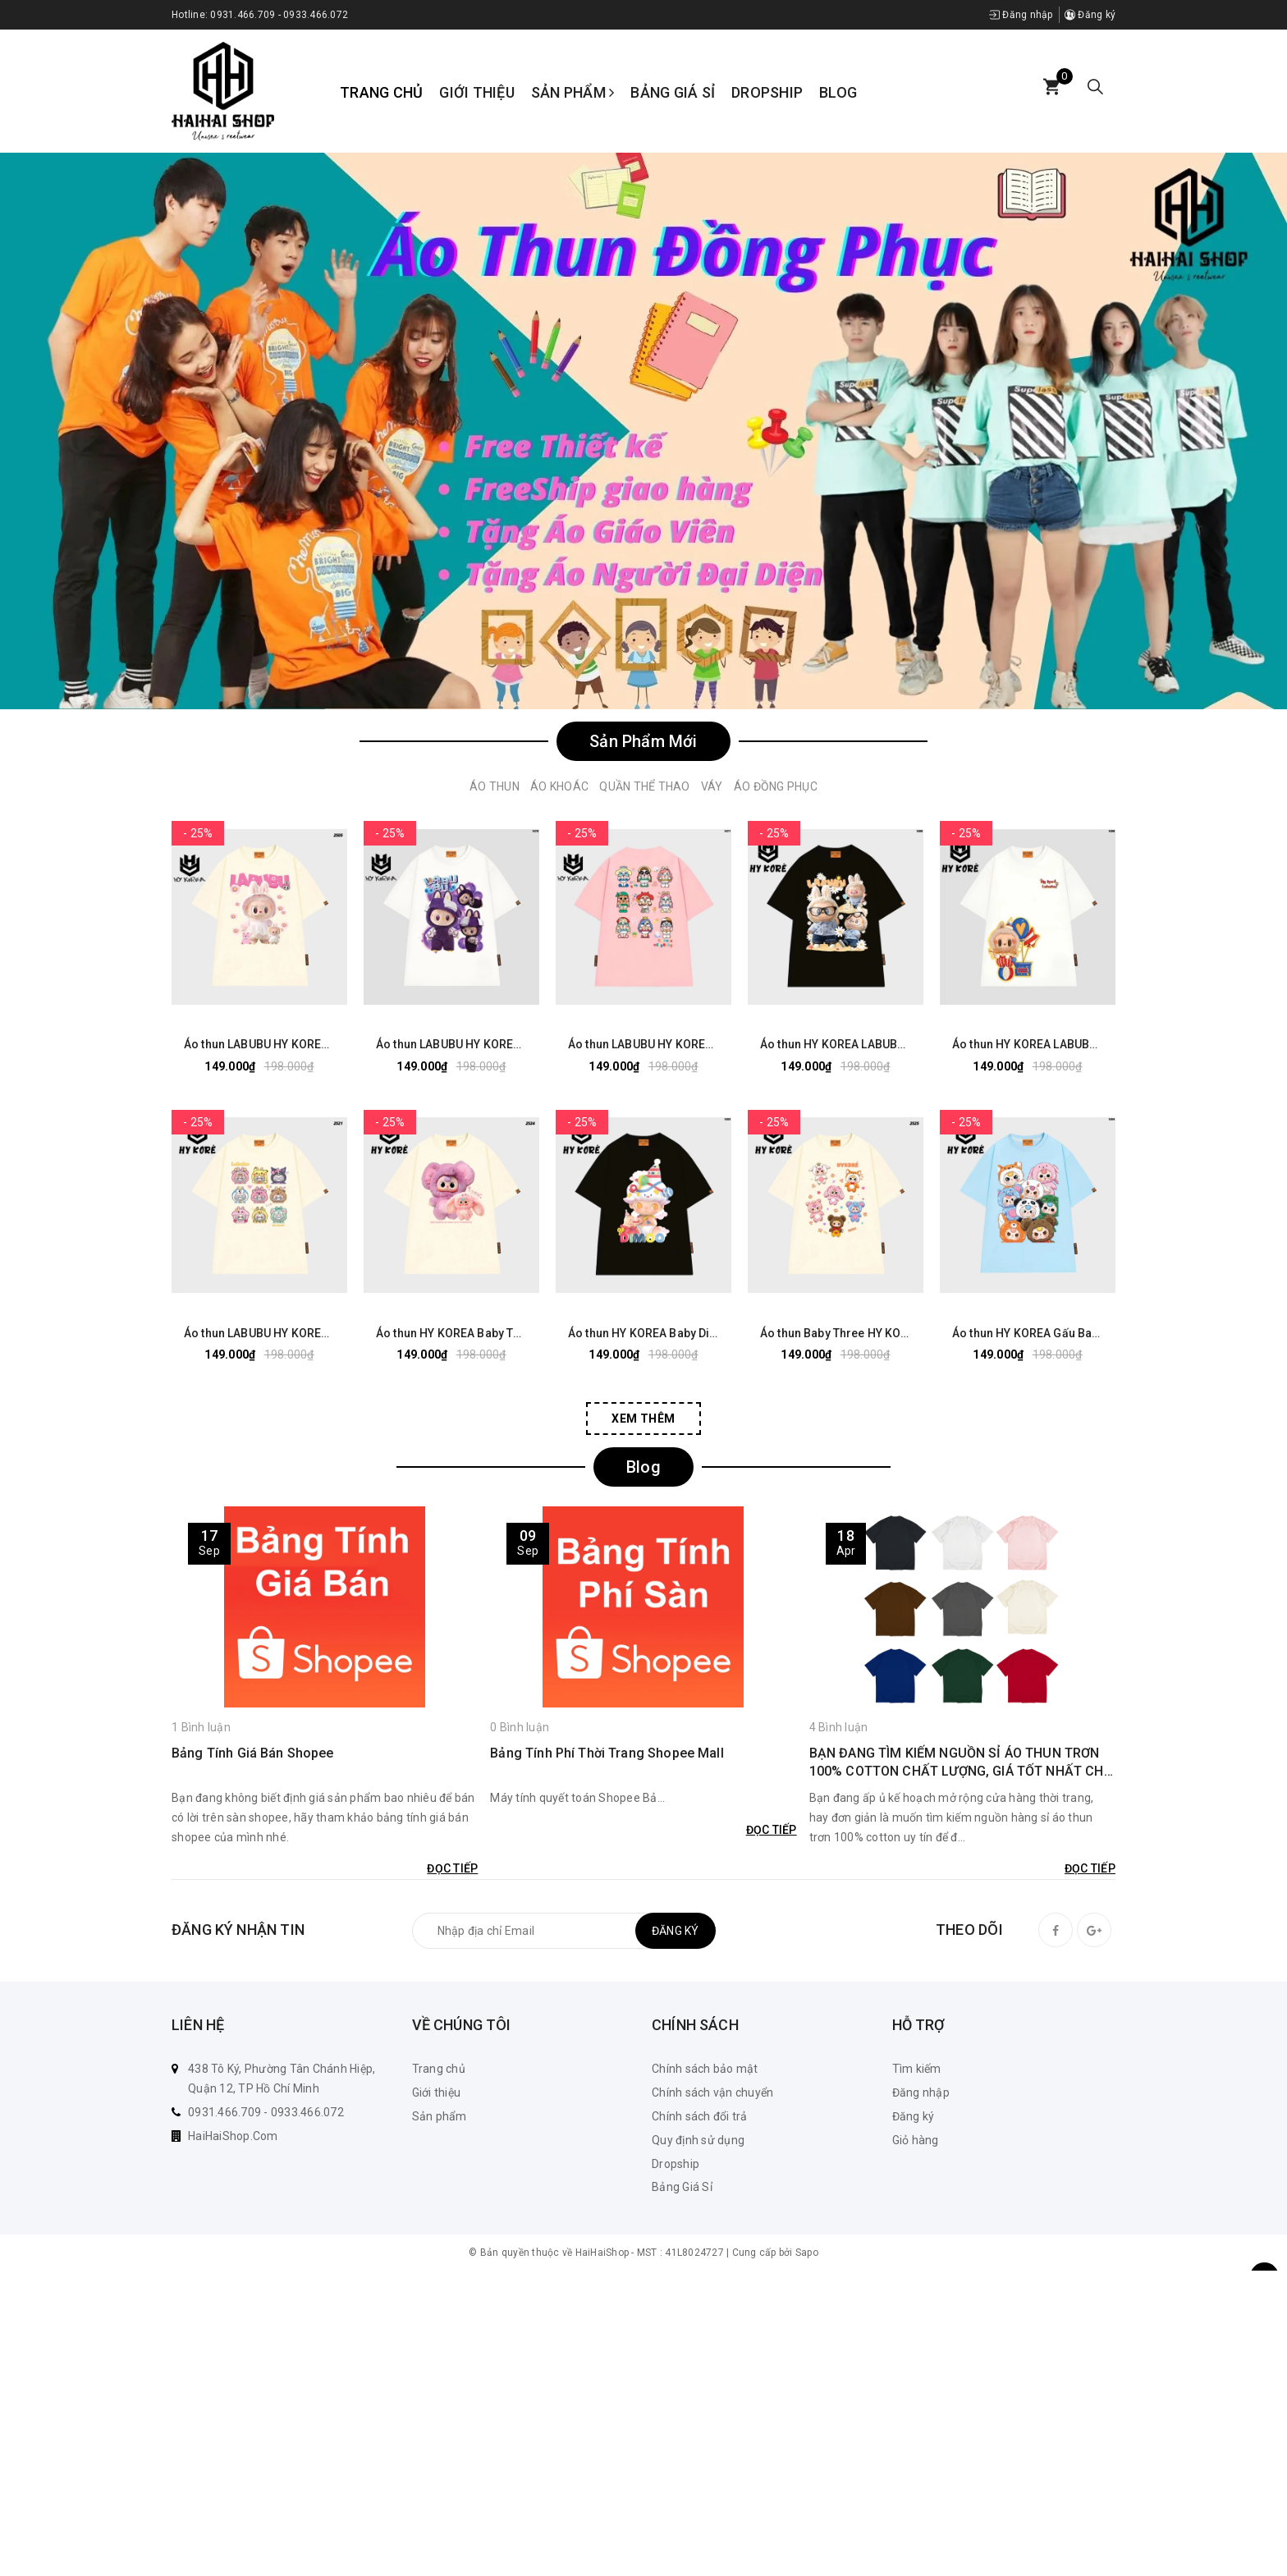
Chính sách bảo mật (705, 2068)
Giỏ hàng (915, 2140)
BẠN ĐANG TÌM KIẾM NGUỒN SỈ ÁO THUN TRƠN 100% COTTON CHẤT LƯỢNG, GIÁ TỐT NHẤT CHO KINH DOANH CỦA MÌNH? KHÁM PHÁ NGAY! (961, 1763)
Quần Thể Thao (644, 786)
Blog (838, 92)
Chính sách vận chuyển (712, 2092)
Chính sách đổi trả (700, 2116)
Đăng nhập (1021, 15)
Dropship (767, 92)
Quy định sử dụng (698, 2140)
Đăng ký (1090, 15)
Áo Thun (494, 786)
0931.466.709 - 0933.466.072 (279, 15)
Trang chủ (381, 92)
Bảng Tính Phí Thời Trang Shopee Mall (606, 1753)
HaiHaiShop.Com (233, 2136)
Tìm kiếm (916, 2068)
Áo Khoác (559, 786)
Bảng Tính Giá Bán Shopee (253, 1753)
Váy (712, 786)
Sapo (806, 2252)
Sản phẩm (573, 92)
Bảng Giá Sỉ (672, 92)
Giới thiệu (477, 92)
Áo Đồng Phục (776, 786)
